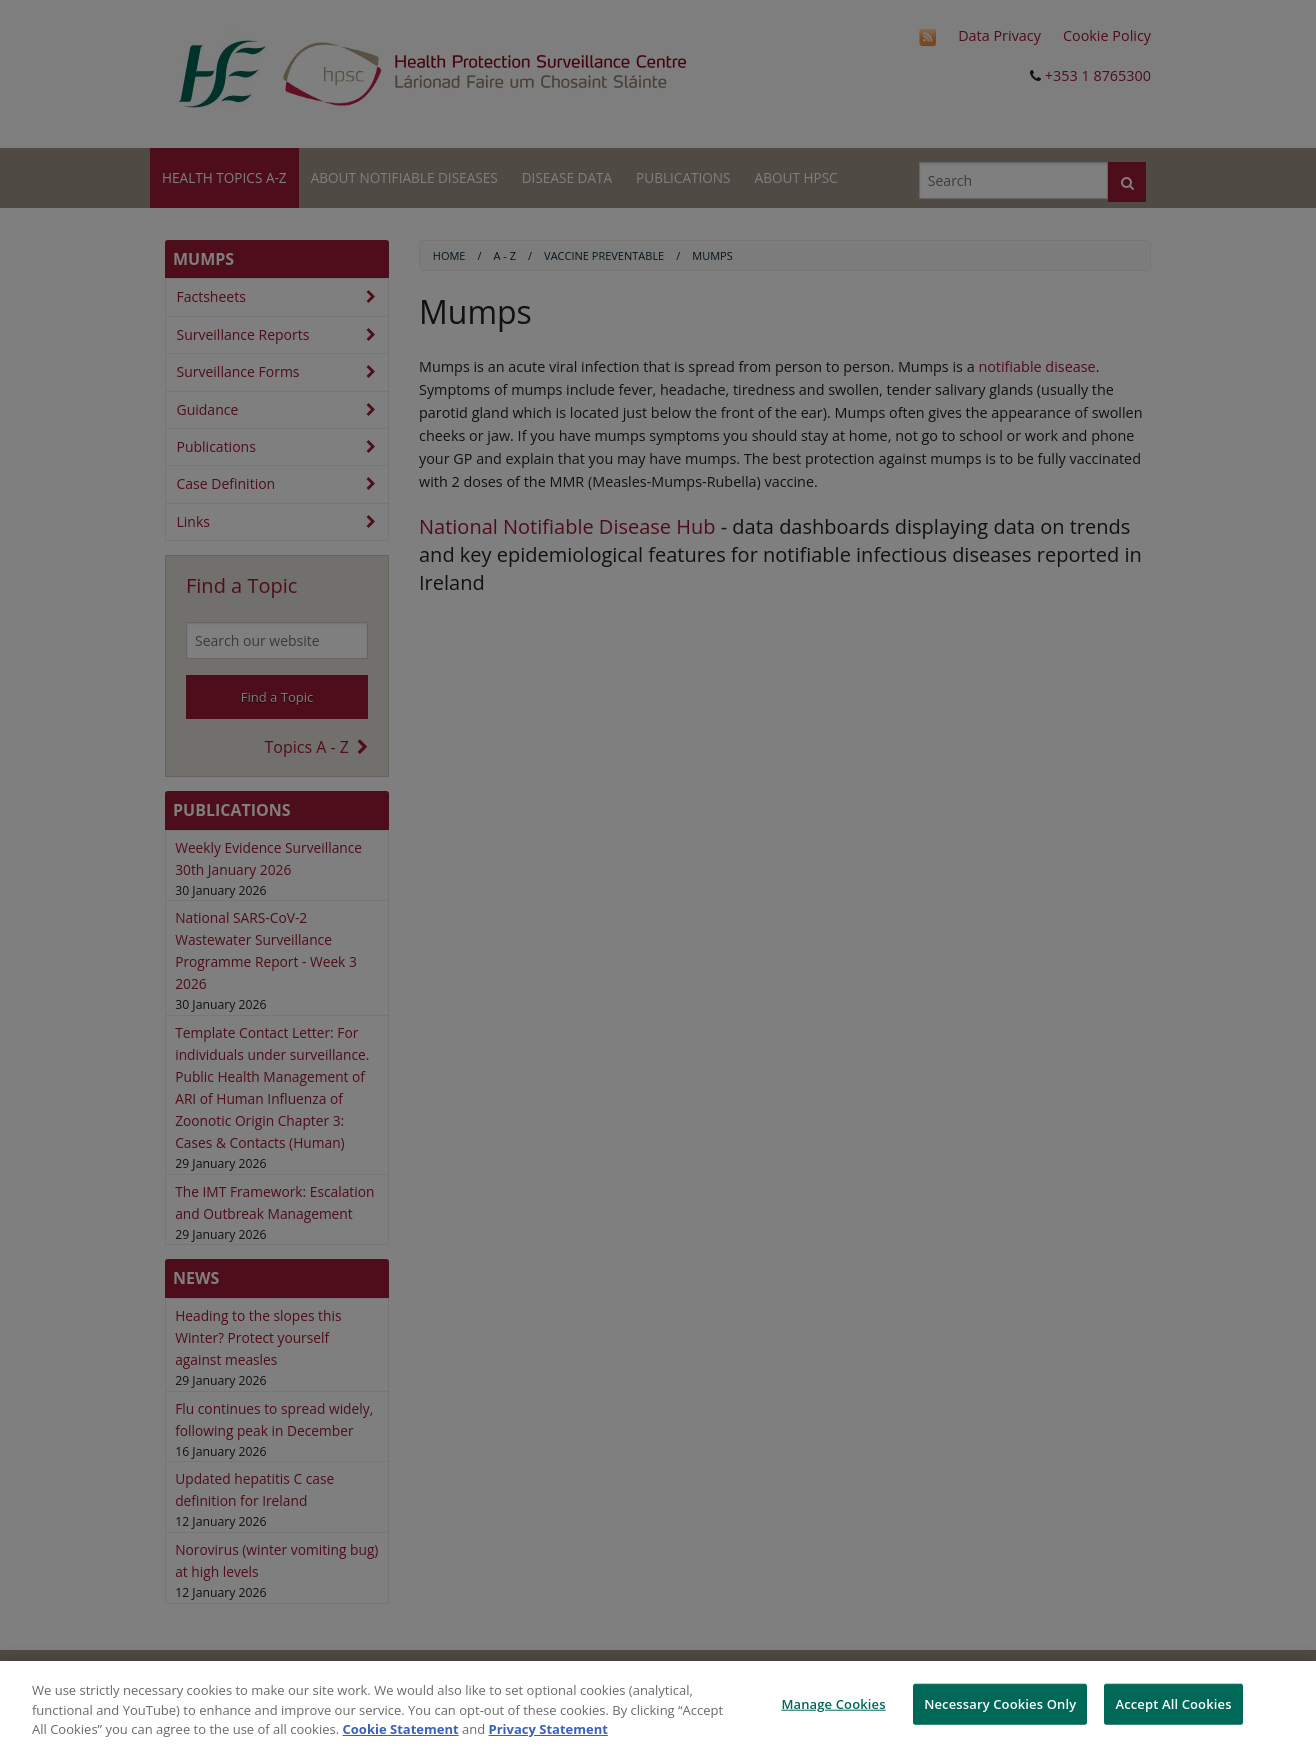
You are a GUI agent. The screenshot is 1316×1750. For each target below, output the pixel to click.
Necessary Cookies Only (1000, 1703)
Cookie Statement (401, 1729)
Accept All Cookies (1173, 1703)
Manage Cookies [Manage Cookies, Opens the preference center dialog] (833, 1703)
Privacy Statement (548, 1729)
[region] (658, 1705)
